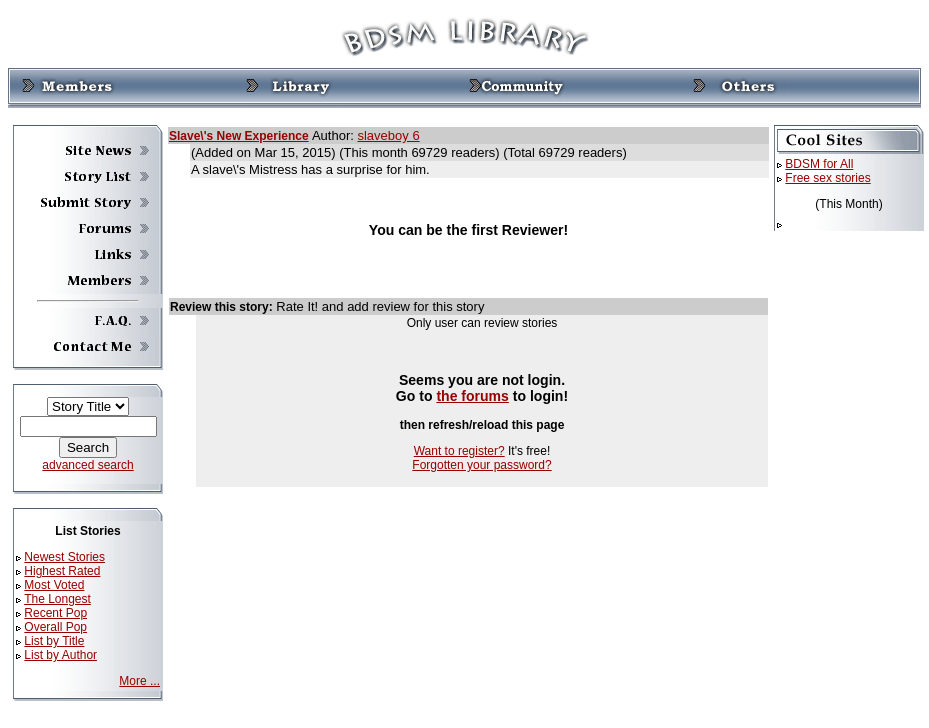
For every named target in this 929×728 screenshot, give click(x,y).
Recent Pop (55, 613)
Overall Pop (55, 627)
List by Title (54, 641)
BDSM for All (819, 164)
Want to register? (459, 451)
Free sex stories (827, 178)
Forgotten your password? (481, 465)
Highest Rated (62, 571)
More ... (139, 681)
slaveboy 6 (388, 135)
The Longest (57, 599)
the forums (472, 396)
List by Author (60, 655)
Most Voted (54, 585)
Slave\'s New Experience (239, 136)
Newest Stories (64, 557)
